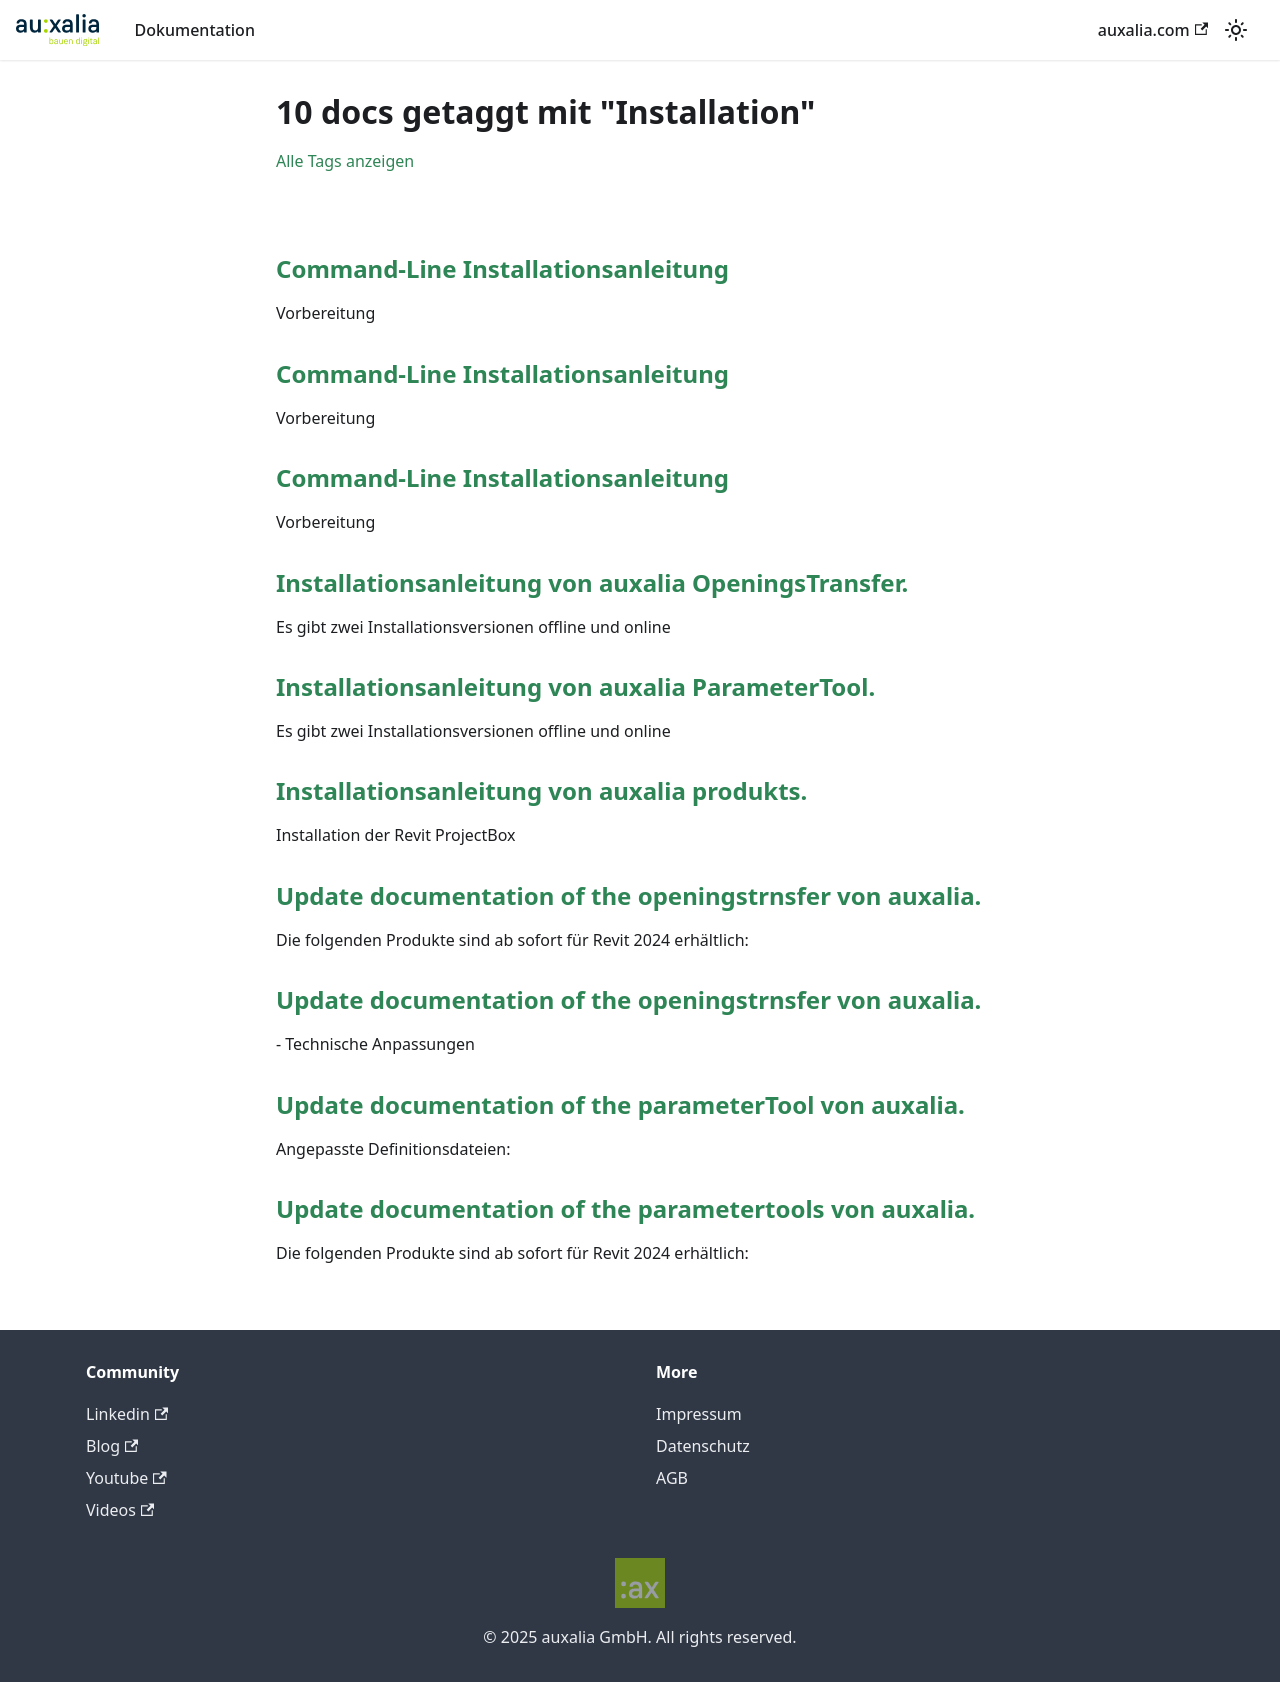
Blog (112, 1446)
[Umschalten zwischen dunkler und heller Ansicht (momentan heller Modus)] (1236, 30)
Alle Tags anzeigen (345, 161)
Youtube (126, 1478)
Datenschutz (703, 1446)
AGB (672, 1478)
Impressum (699, 1414)
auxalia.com (1153, 30)
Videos (120, 1510)
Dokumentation (195, 30)
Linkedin (127, 1414)
